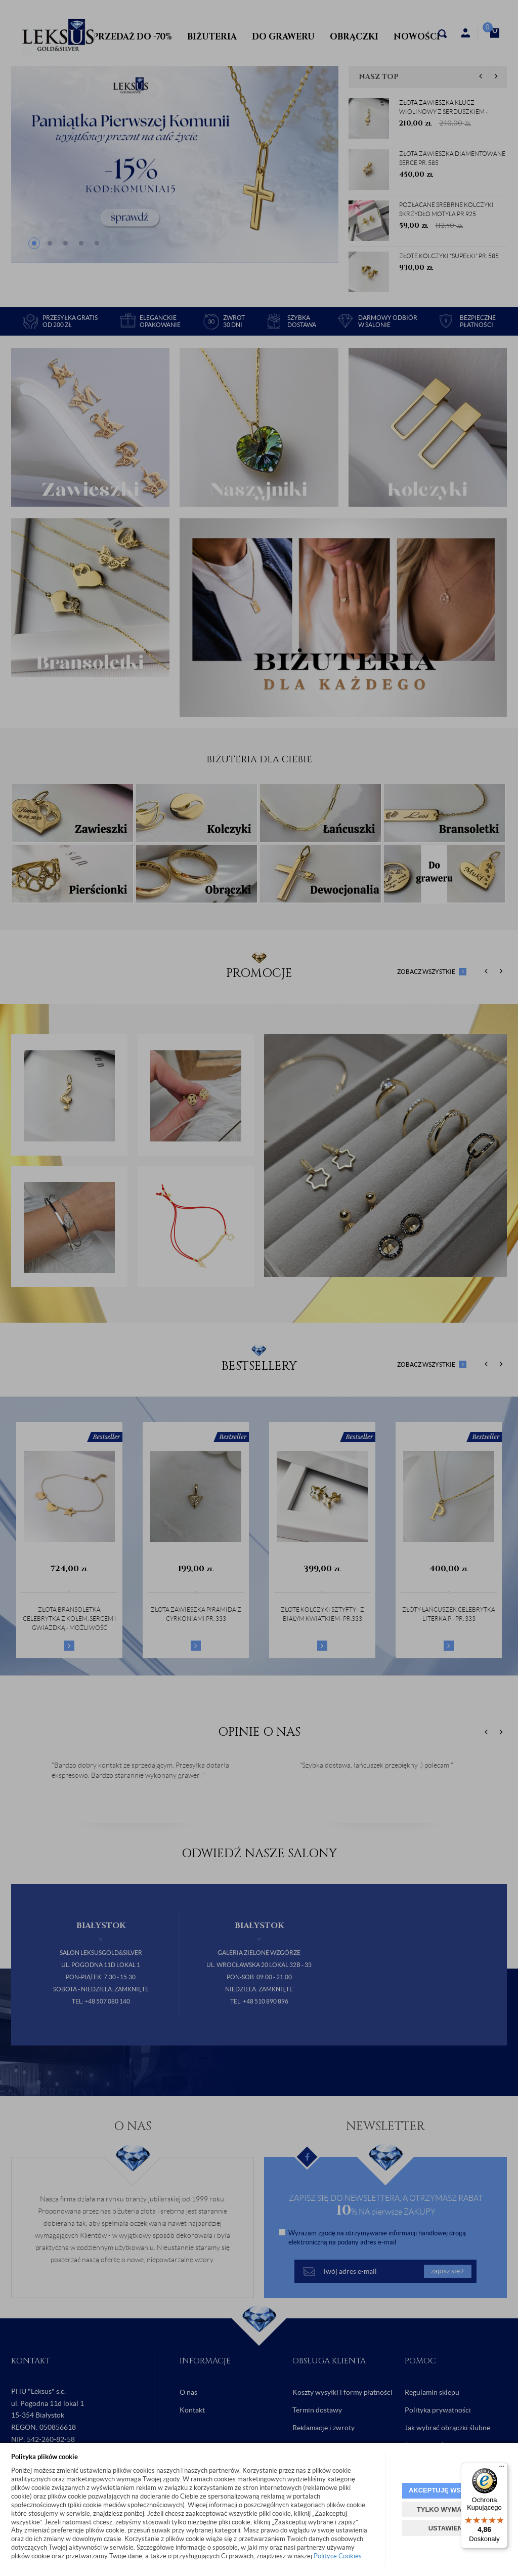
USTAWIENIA (448, 2528)
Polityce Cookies (338, 2556)
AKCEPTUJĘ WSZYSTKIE (449, 2490)
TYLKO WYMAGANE (449, 2509)
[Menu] (502, 2469)
